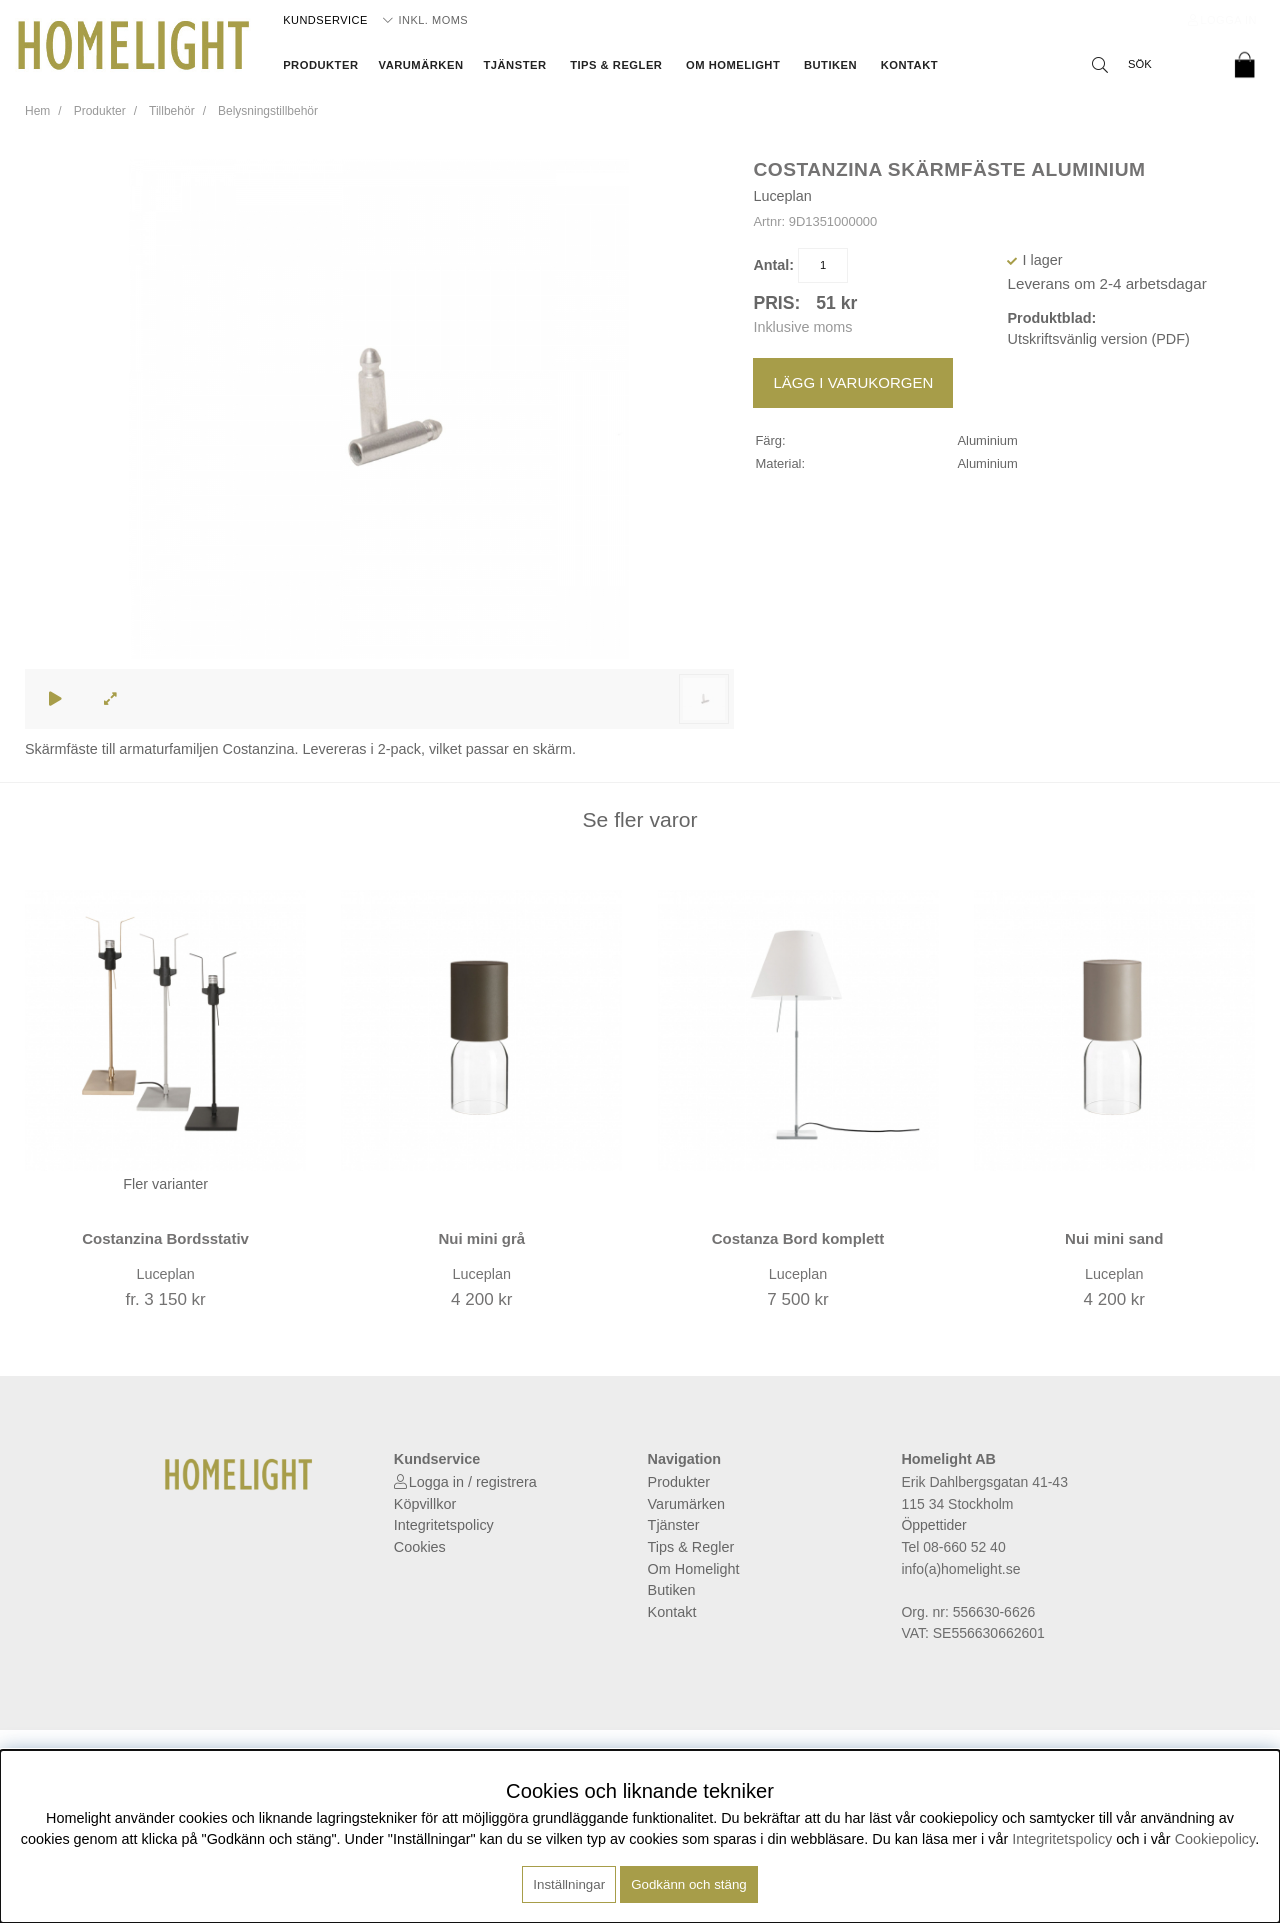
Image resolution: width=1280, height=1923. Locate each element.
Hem (37, 111)
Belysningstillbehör (268, 111)
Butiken (830, 65)
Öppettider (933, 1525)
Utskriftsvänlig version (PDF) (1098, 339)
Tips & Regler (616, 65)
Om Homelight (733, 65)
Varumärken (421, 65)
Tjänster (514, 65)
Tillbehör (172, 111)
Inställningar (569, 1884)
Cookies (420, 1547)
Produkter (320, 65)
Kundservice (325, 20)
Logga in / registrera (473, 1482)
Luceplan (782, 196)
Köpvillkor (425, 1504)
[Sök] (1150, 65)
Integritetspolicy (444, 1525)
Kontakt (909, 65)
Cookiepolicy (1215, 1839)
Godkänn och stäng (689, 1884)
